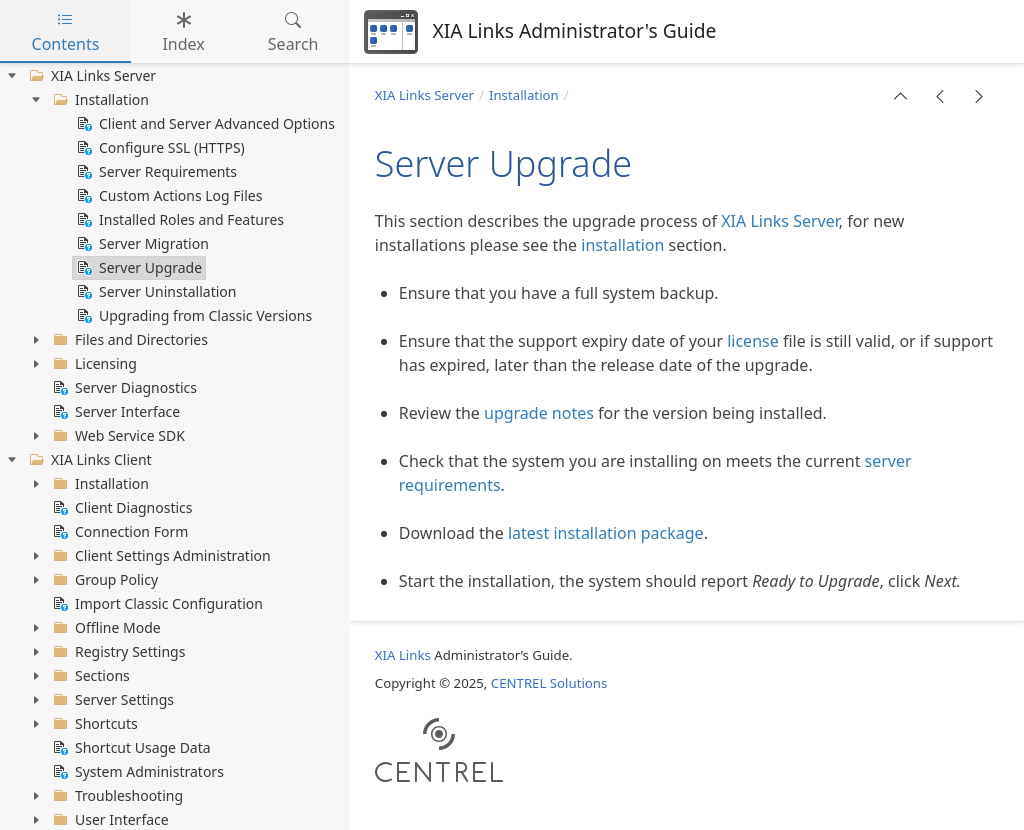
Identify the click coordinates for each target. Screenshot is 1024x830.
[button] (901, 96)
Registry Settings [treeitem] (117, 652)
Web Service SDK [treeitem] (117, 436)
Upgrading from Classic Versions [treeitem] (192, 316)
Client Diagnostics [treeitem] (121, 508)
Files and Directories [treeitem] (128, 340)
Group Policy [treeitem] (103, 580)
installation (622, 245)
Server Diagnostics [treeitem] (123, 388)
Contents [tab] (66, 32)
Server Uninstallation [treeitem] (154, 292)
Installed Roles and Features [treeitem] (178, 220)
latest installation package (606, 533)
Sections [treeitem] (89, 676)
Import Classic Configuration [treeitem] (156, 604)
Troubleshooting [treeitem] (116, 796)
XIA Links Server (424, 95)
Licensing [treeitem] (93, 364)
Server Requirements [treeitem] (155, 172)
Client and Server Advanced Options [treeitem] (204, 124)
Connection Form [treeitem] (118, 532)
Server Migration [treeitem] (141, 244)
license (753, 341)
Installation (524, 95)
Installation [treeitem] (99, 100)
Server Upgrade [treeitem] (137, 268)
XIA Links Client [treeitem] (88, 460)
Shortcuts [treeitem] (93, 724)
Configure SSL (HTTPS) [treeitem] (159, 148)
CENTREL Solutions (549, 683)
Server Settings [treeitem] (111, 700)
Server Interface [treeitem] (114, 412)
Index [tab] (183, 32)
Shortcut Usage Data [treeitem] (130, 748)
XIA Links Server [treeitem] (90, 76)
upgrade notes (539, 413)
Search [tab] (293, 32)
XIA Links (403, 655)
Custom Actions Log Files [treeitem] (167, 196)
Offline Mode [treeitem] (105, 628)
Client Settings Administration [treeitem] (160, 556)
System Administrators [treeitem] (136, 772)
